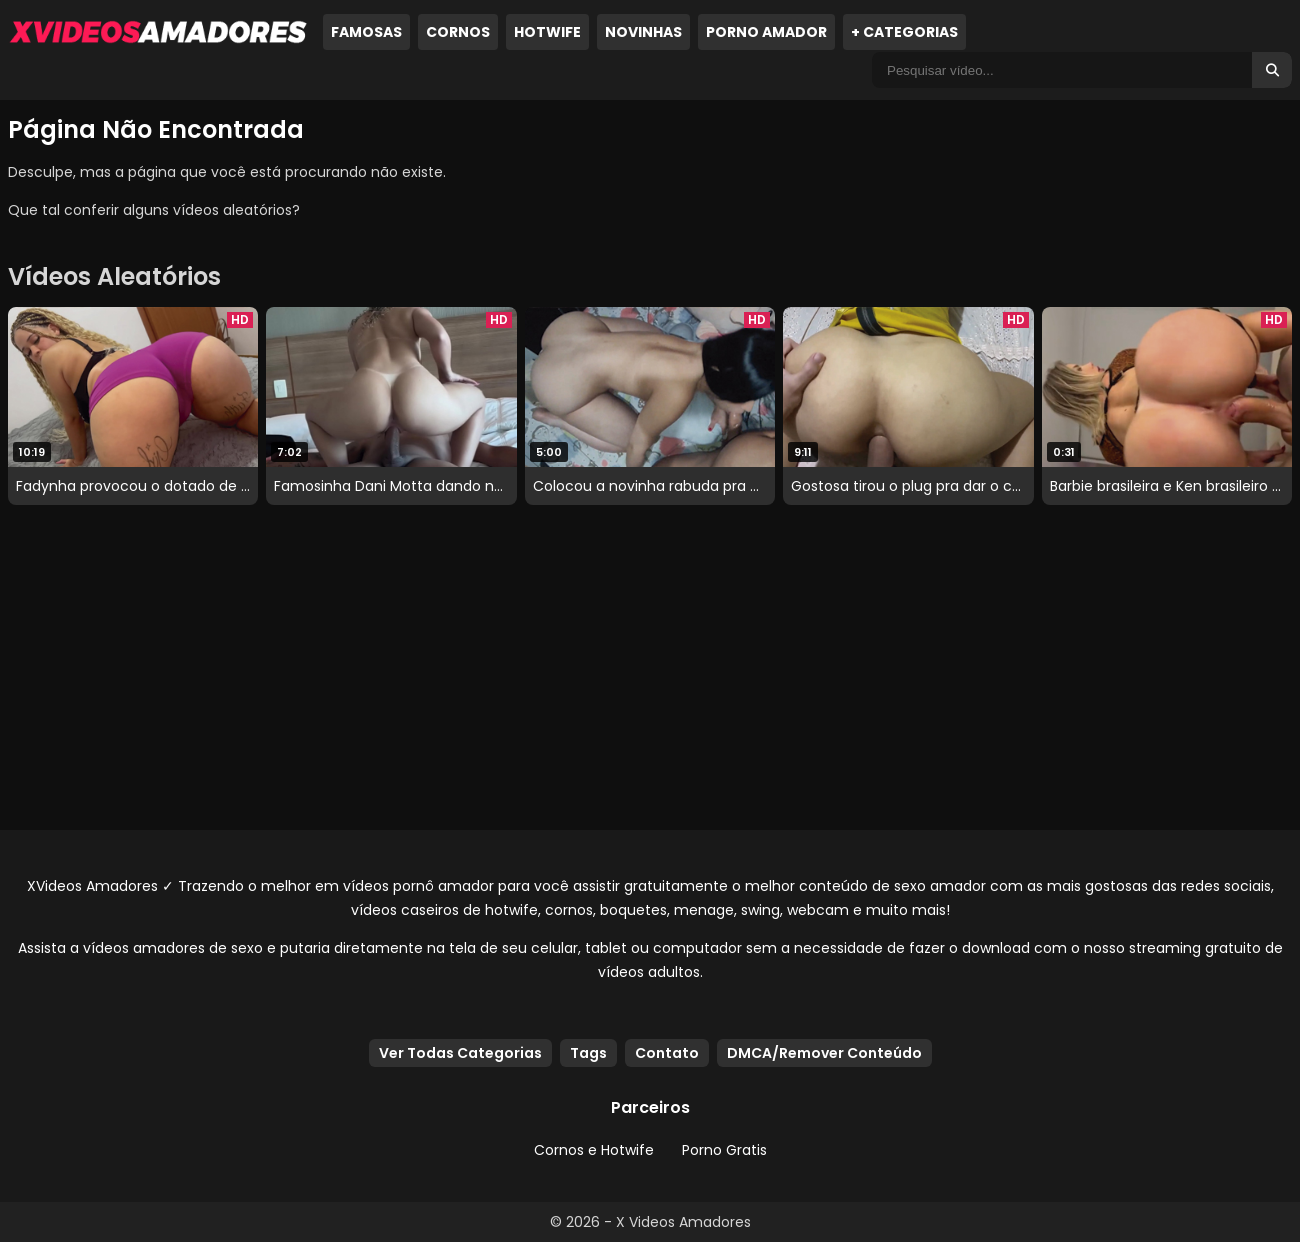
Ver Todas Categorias (460, 1053)
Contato (667, 1053)
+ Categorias (904, 32)
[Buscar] (1272, 70)
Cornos (458, 32)
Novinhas (643, 32)
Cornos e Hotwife (594, 1150)
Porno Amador (766, 32)
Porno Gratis (724, 1150)
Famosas (366, 32)
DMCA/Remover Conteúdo (824, 1053)
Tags (588, 1053)
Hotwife (547, 32)
